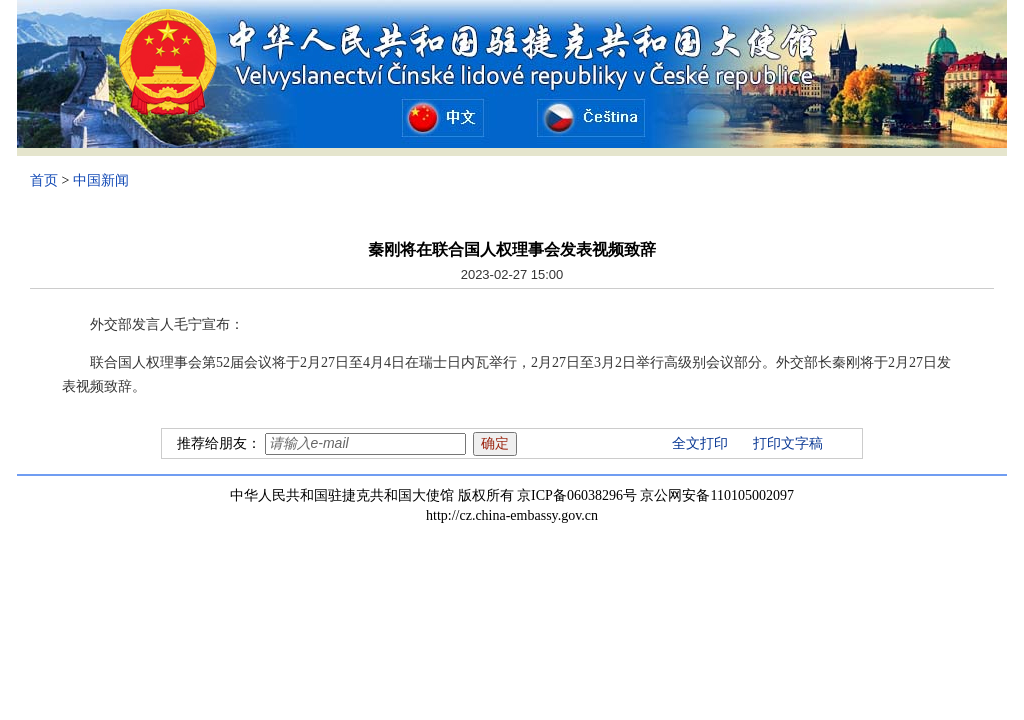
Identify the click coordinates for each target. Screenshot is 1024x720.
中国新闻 (101, 180)
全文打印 (700, 443)
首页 (44, 180)
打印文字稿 (788, 443)
